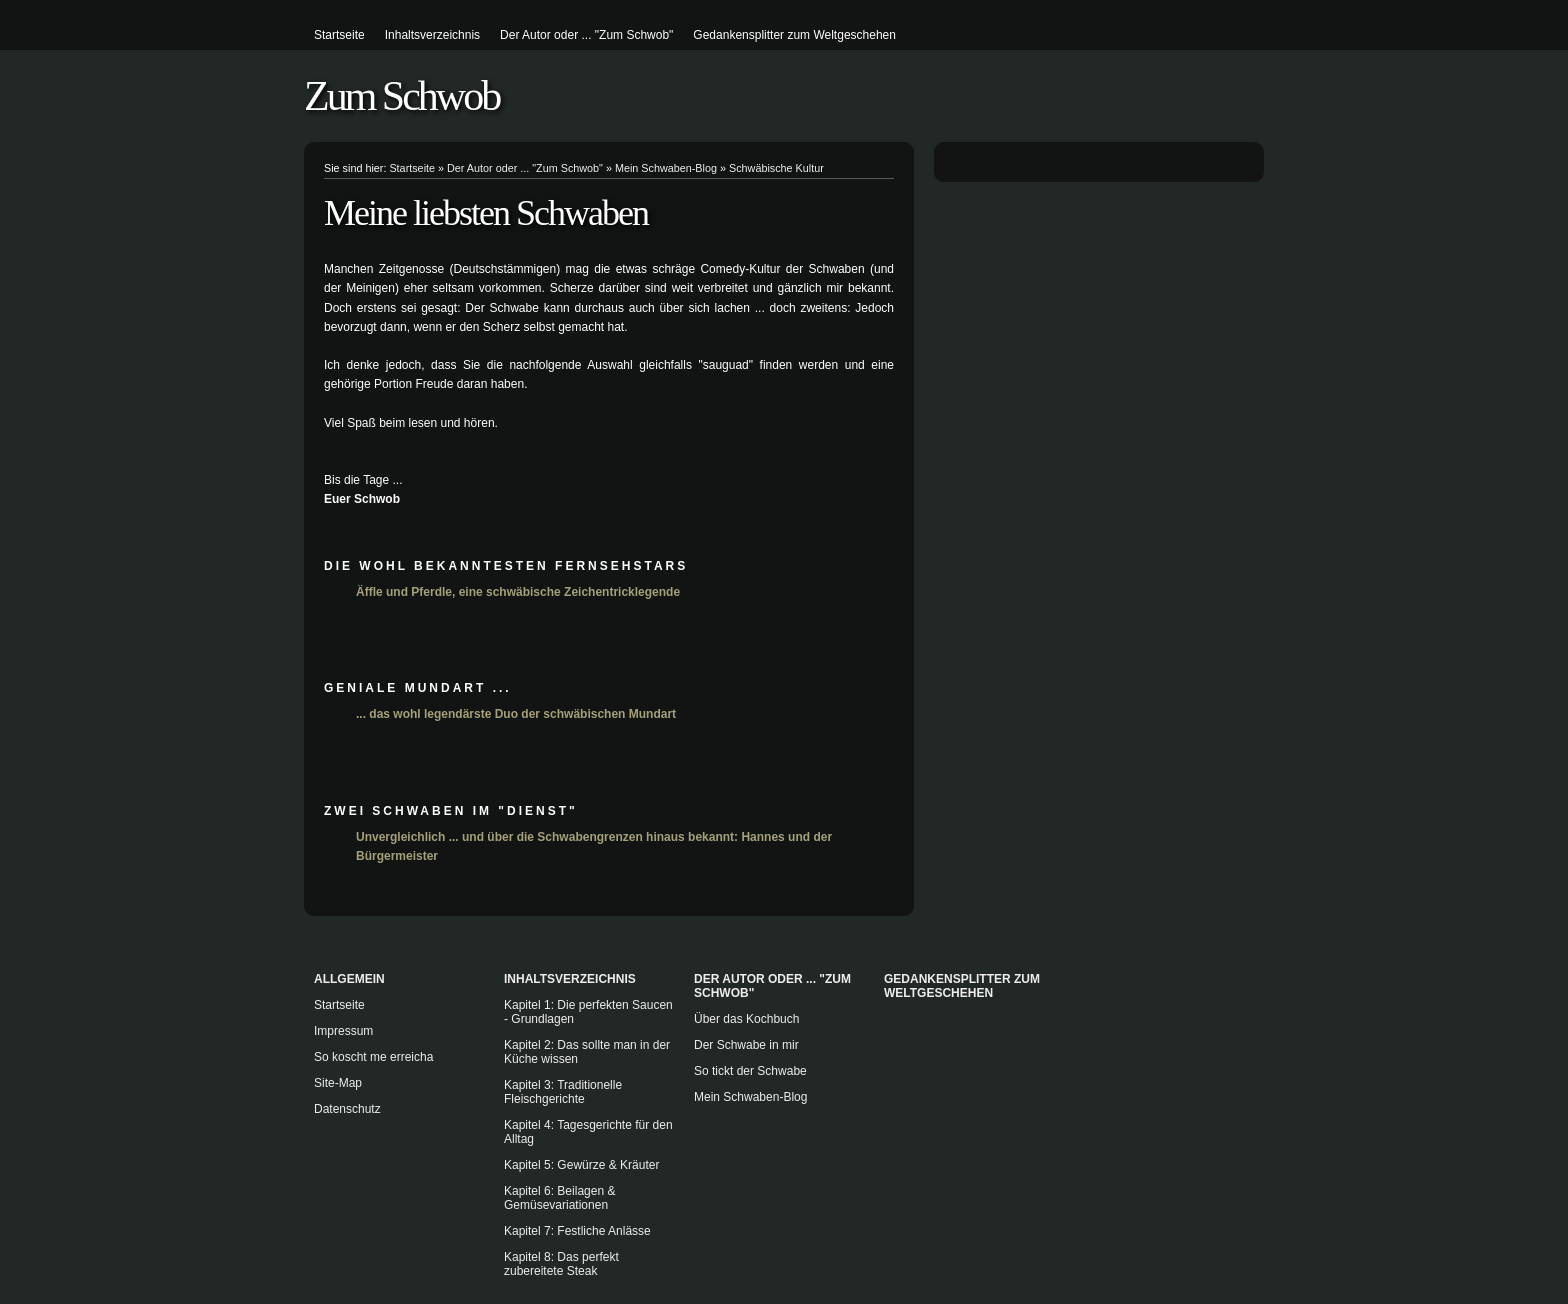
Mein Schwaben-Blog (666, 168)
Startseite (339, 35)
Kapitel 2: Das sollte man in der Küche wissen (587, 1052)
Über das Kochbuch (746, 1019)
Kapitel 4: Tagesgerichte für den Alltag (588, 1132)
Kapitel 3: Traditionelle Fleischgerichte (563, 1092)
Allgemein (349, 979)
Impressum (343, 1031)
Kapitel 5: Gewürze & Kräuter (581, 1165)
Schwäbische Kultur (776, 168)
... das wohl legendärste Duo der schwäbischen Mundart (516, 714)
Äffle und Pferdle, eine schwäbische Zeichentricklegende (518, 592)
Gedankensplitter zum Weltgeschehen (794, 35)
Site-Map (338, 1083)
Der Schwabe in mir (746, 1045)
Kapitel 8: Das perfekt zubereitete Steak (561, 1264)
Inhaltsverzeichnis (432, 35)
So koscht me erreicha (373, 1057)
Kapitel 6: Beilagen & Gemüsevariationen (559, 1198)
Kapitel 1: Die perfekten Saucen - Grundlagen (588, 1012)
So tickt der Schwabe (750, 1071)
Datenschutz (347, 1109)
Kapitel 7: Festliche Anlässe (577, 1231)
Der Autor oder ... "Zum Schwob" (586, 35)
